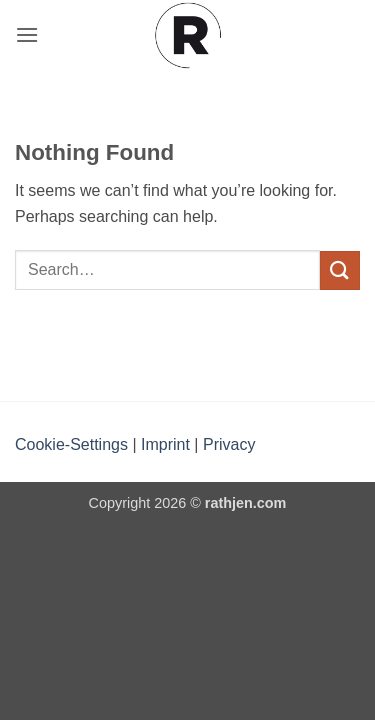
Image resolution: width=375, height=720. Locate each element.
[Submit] (340, 270)
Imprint (165, 444)
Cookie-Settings (71, 444)
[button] (27, 34)
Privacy (229, 444)
